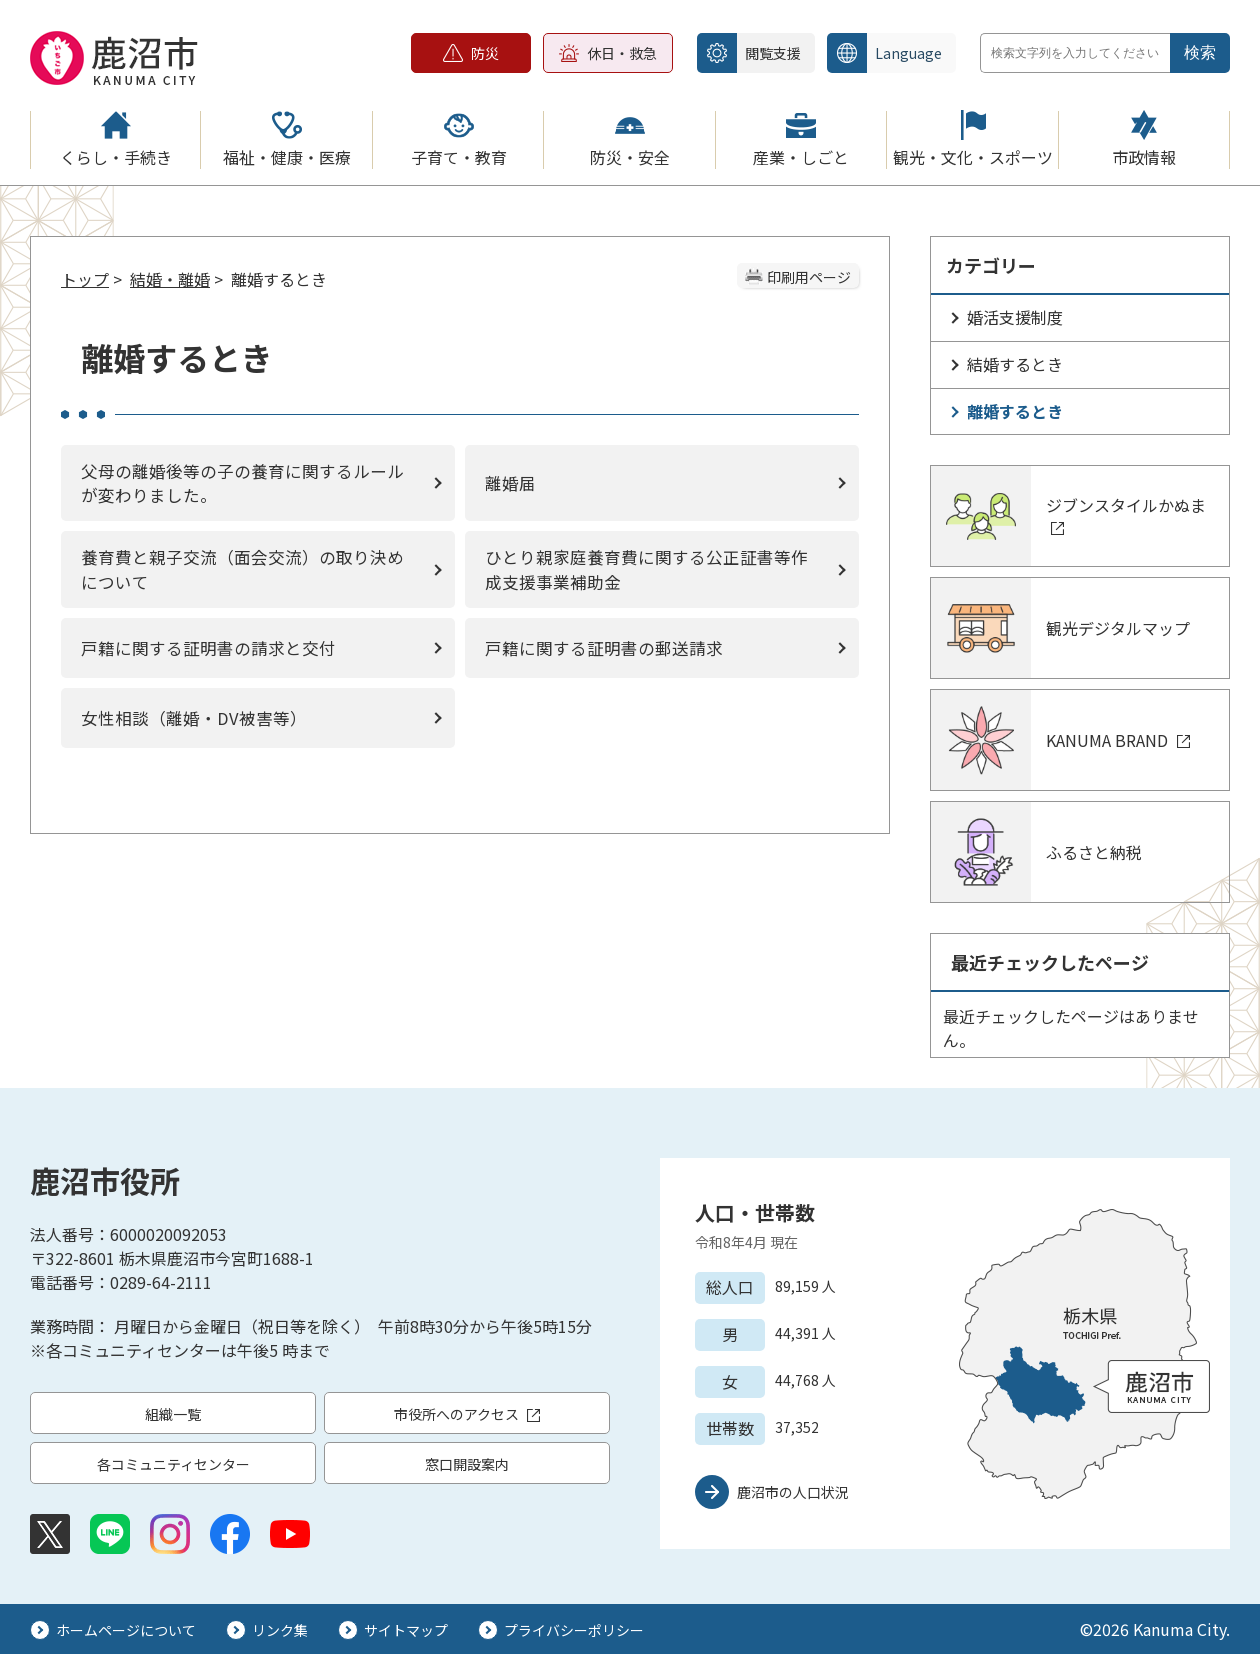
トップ (85, 279)
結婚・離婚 (170, 279)
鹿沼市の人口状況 (793, 1492)
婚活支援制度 (1015, 317)
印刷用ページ (809, 277)
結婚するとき (1015, 364)
